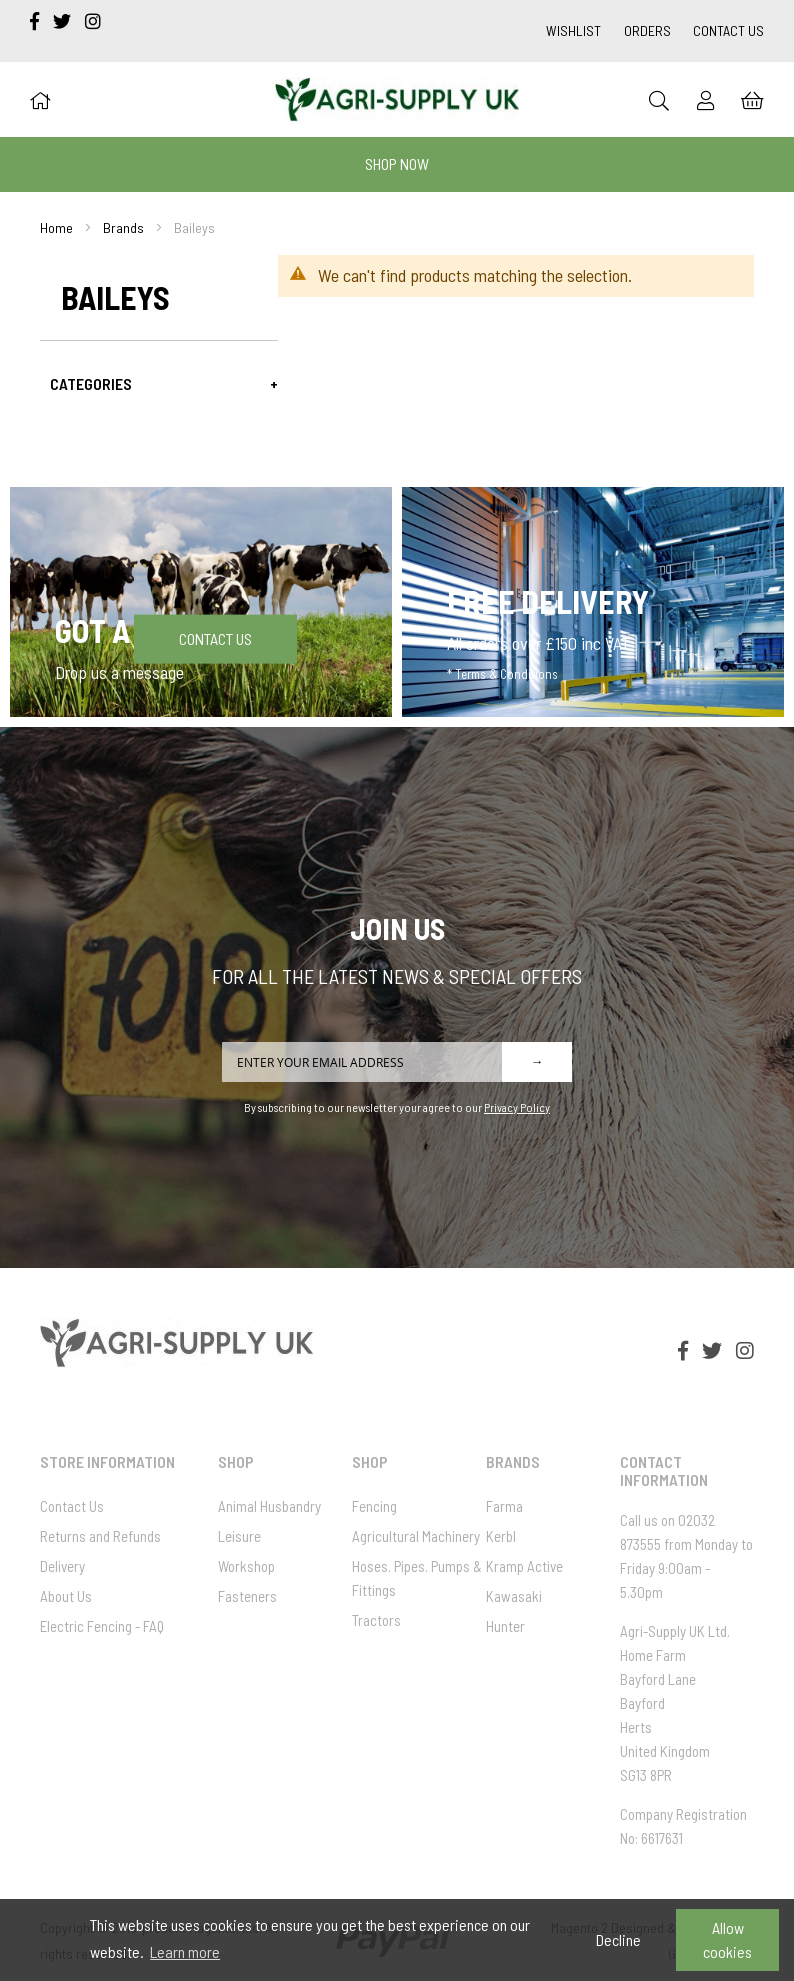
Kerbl (501, 1536)
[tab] (159, 384)
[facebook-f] (36, 21)
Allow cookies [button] (727, 1939)
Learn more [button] (185, 1951)
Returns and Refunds (100, 1536)
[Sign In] (706, 100)
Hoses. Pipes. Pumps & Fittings (417, 1578)
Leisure (239, 1536)
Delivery (62, 1566)
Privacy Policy (517, 1107)
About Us (66, 1596)
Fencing (374, 1506)
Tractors (376, 1620)
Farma (504, 1506)
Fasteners (247, 1596)
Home (56, 227)
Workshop (246, 1566)
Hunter (505, 1626)
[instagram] (93, 21)
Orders (647, 30)
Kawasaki (514, 1596)
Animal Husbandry (269, 1506)
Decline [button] (618, 1939)
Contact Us (728, 30)
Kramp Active (524, 1566)
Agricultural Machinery (416, 1536)
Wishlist (573, 30)
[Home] (40, 100)
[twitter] (64, 21)
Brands (123, 227)
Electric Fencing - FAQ (102, 1626)
